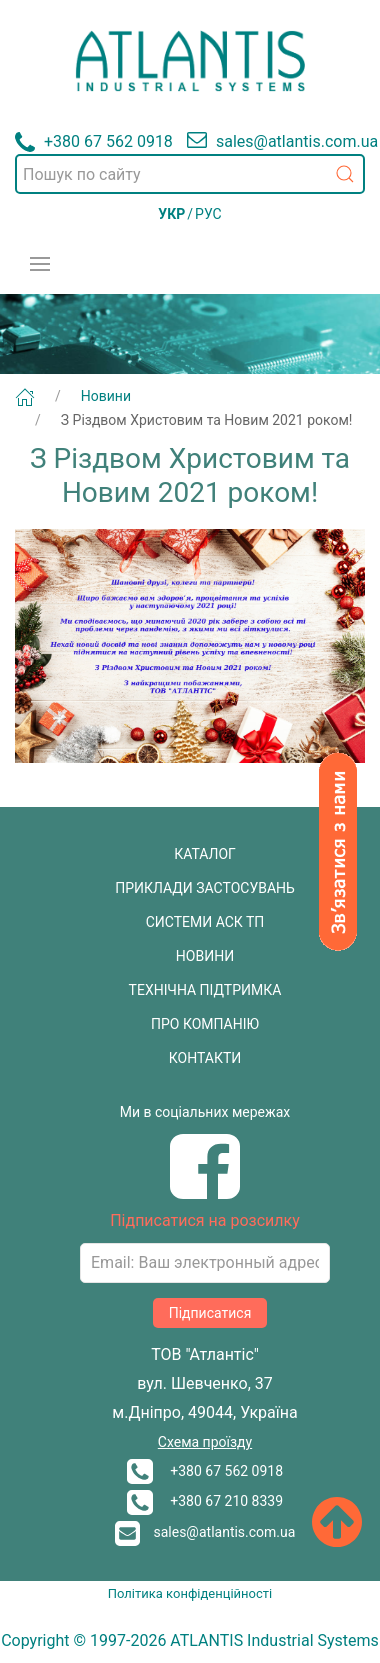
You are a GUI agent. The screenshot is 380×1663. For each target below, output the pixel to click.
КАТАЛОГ (205, 854)
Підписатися (210, 1313)
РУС (208, 214)
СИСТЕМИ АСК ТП (205, 922)
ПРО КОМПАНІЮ (205, 1024)
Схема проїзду (205, 1442)
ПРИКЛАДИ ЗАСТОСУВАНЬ (205, 888)
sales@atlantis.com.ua (205, 1532)
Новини (106, 396)
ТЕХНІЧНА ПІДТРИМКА (205, 990)
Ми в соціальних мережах (205, 1112)
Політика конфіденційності (190, 1593)
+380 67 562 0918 (205, 1471)
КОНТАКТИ (205, 1058)
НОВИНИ (205, 956)
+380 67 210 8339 (205, 1501)
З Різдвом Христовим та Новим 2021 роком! (207, 420)
